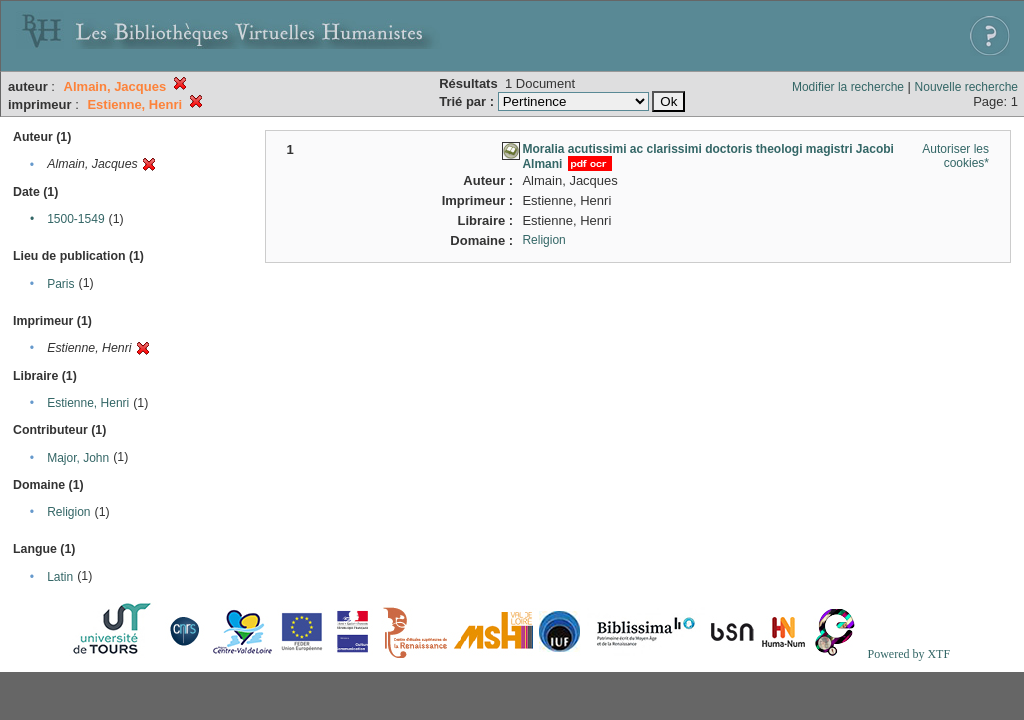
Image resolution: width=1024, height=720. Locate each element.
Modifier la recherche (848, 87)
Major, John (78, 458)
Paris (60, 284)
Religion (68, 512)
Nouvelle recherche (966, 87)
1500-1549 (75, 219)
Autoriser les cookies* (955, 156)
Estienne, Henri (88, 403)
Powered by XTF (908, 654)
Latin (60, 577)
